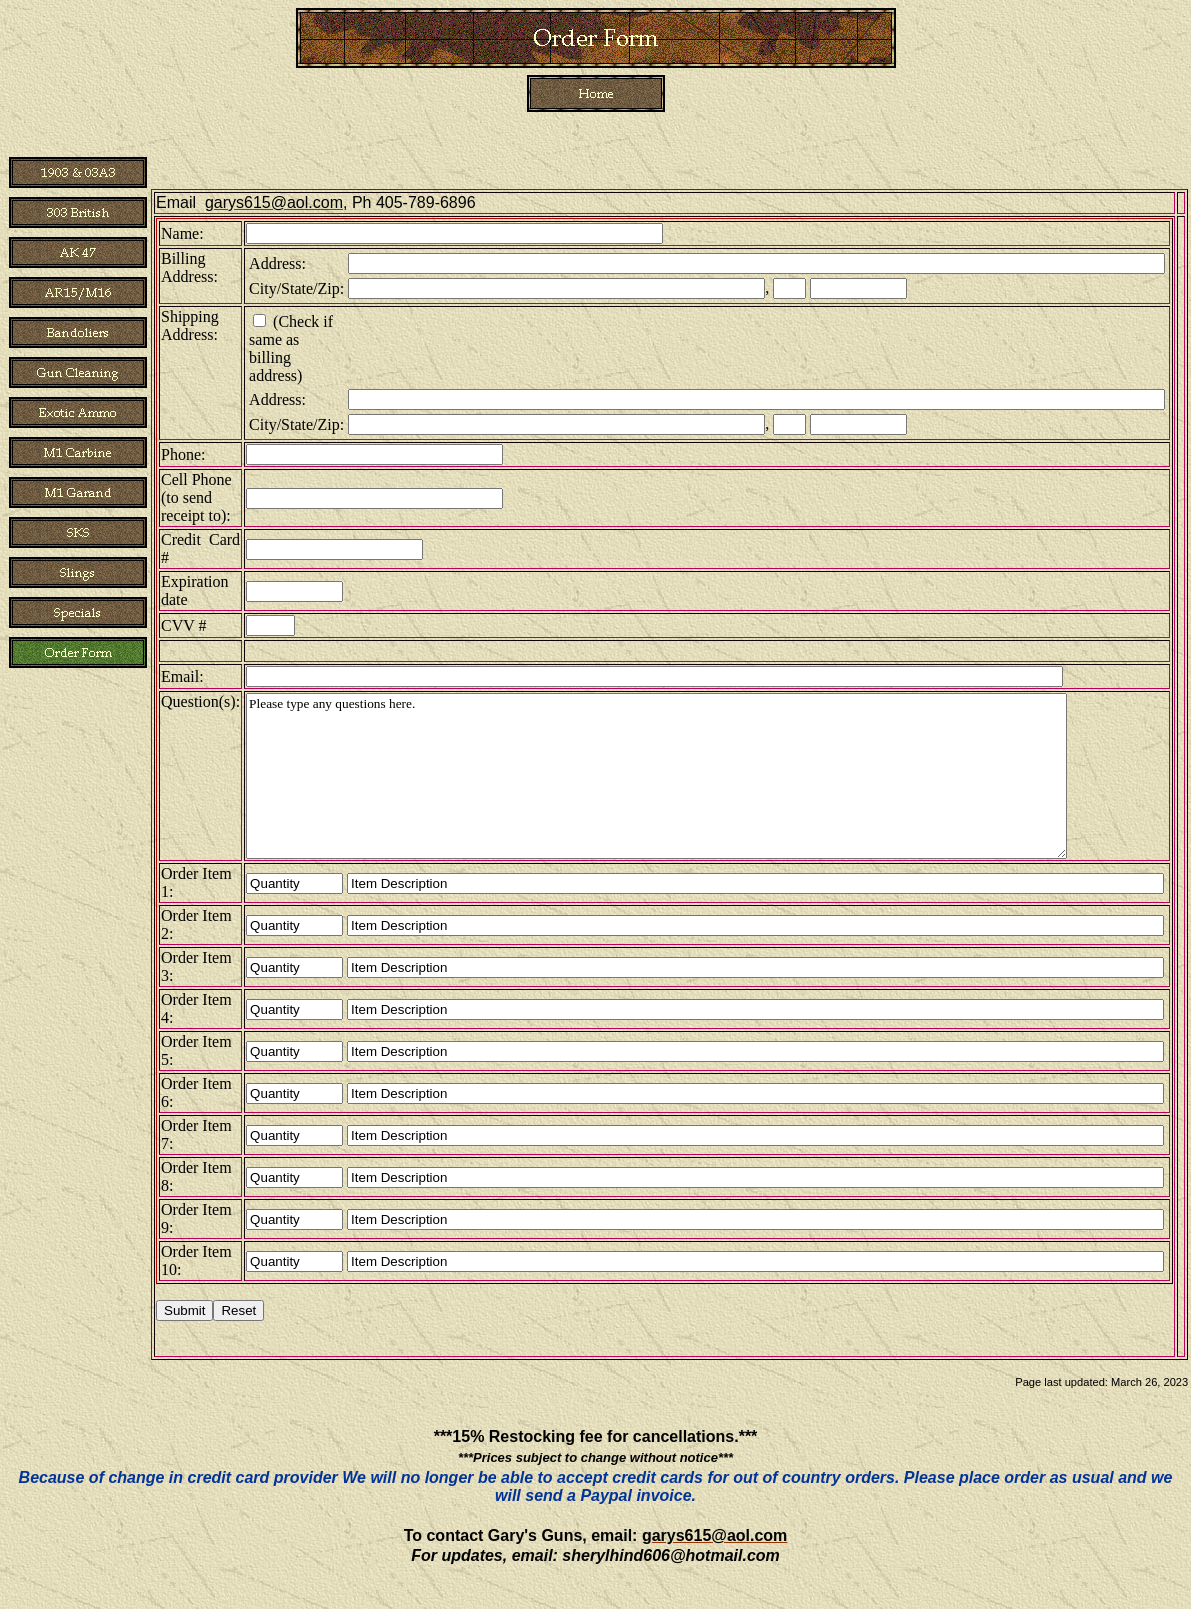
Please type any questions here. (656, 776)
